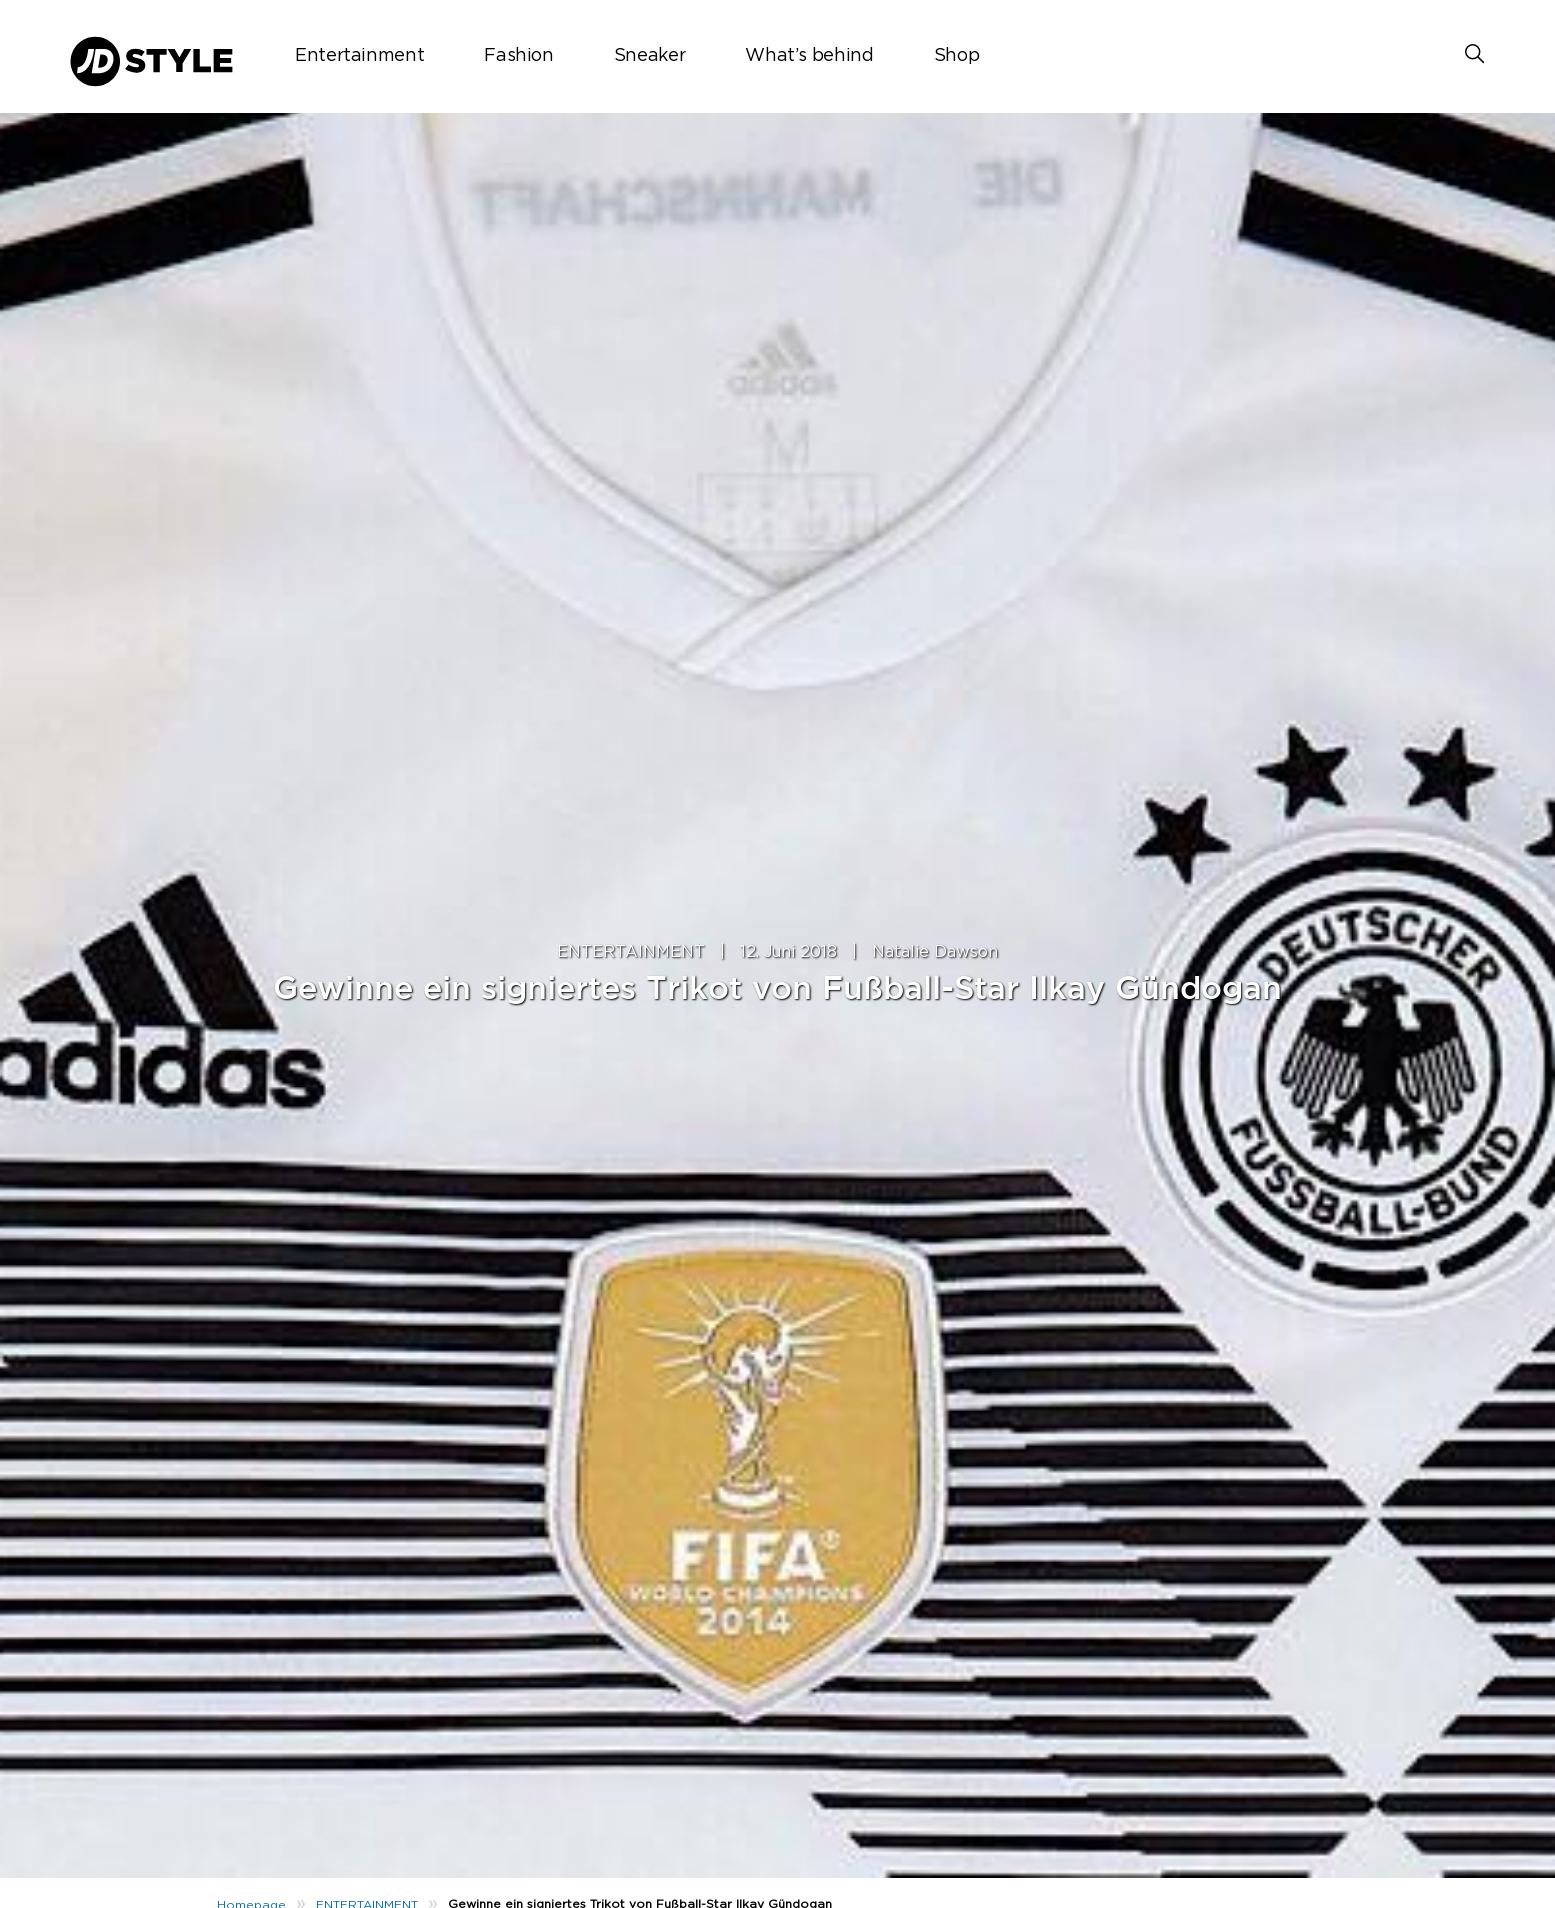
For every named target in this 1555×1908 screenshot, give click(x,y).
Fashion (518, 56)
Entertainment (359, 56)
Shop (957, 56)
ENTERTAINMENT (631, 952)
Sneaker (649, 56)
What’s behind (809, 56)
